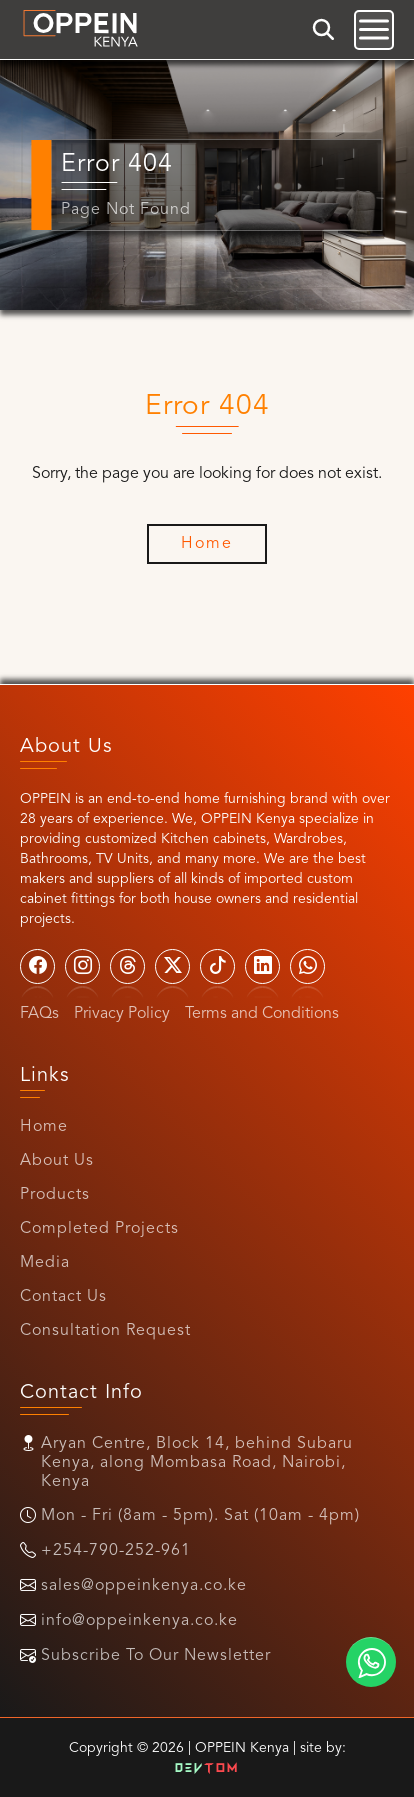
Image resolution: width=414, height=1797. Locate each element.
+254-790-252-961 (116, 1551)
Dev (207, 1769)
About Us (57, 1161)
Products (55, 1195)
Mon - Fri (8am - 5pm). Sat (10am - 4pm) (200, 1516)
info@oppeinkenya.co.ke (139, 1621)
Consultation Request (105, 1331)
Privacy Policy (122, 1014)
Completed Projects (99, 1229)
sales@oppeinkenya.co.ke (144, 1586)
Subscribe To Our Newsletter (156, 1656)
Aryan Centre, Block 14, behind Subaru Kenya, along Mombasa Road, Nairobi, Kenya (197, 1463)
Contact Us (63, 1297)
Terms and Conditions (262, 1014)
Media (45, 1263)
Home (44, 1127)
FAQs (39, 1014)
